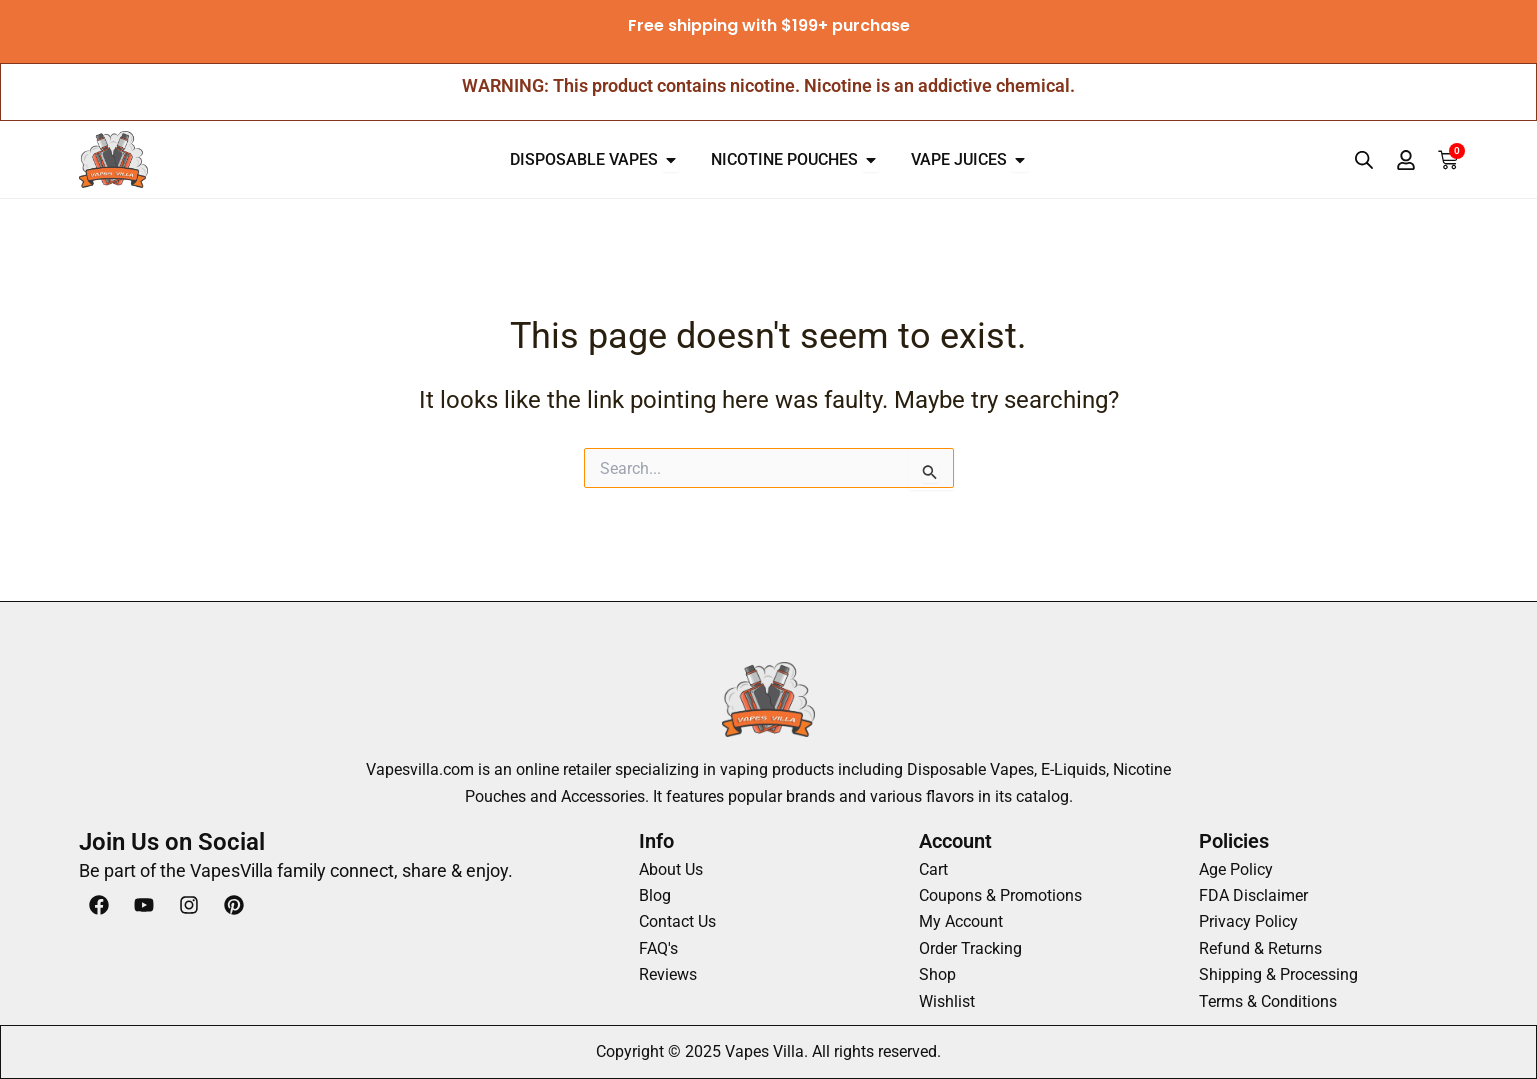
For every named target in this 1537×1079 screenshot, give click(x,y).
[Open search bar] (1364, 160)
